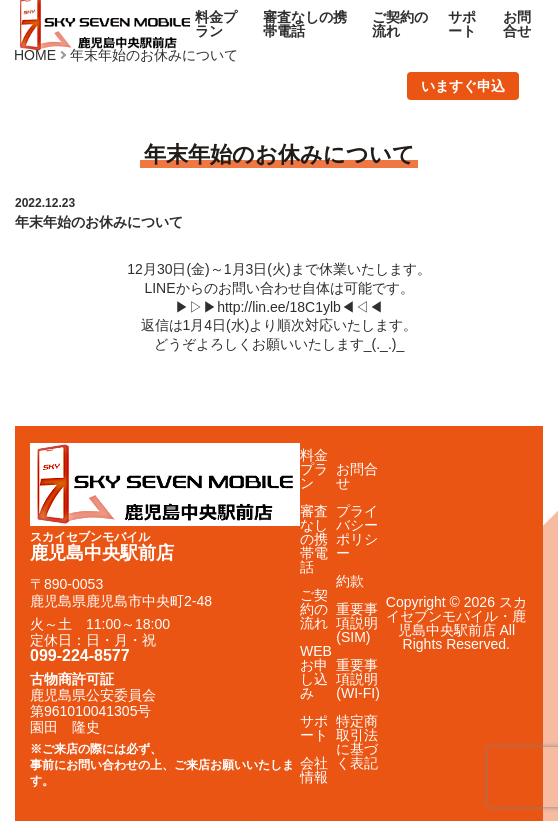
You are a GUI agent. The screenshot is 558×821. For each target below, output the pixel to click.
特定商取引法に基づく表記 (357, 742)
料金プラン (216, 24)
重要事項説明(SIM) (357, 623)
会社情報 (314, 770)
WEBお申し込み (316, 672)
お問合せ (517, 24)
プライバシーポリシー (357, 532)
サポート (462, 24)
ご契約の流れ (400, 24)
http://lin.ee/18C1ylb (279, 307)
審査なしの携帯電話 (305, 24)
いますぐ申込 (463, 86)
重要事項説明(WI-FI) (358, 679)
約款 (350, 581)
